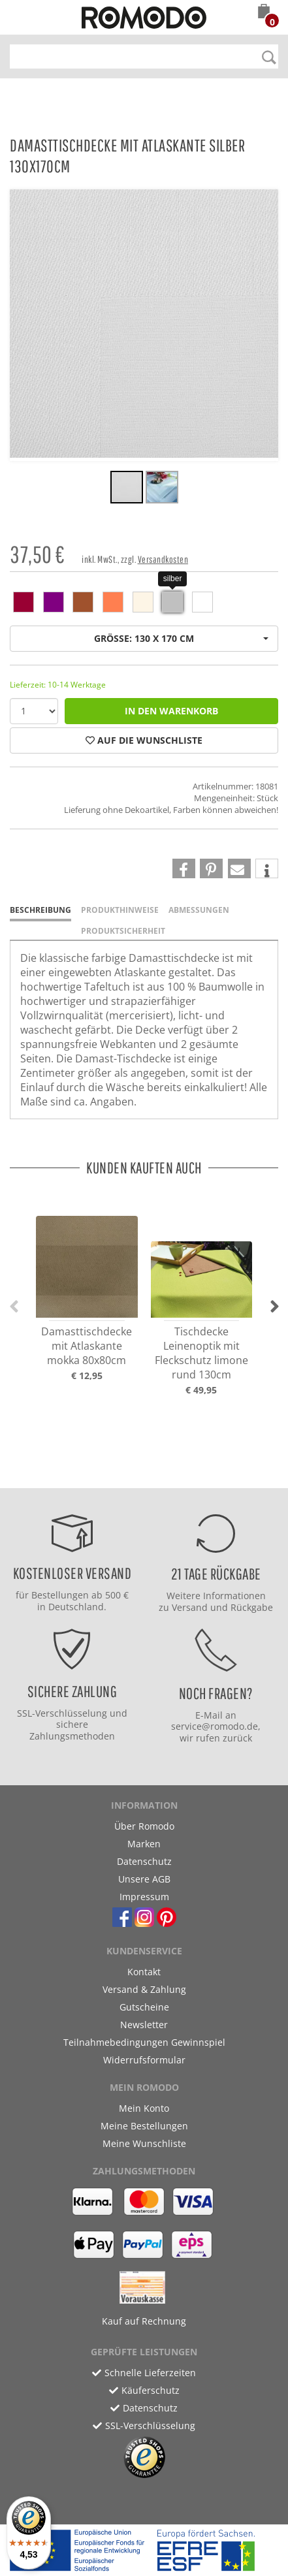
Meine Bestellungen (144, 2126)
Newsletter (144, 2024)
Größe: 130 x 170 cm (181, 638)
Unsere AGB (144, 1879)
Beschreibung (40, 909)
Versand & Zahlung (144, 1989)
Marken (144, 1843)
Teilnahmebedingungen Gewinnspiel (144, 2042)
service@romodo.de (214, 1726)
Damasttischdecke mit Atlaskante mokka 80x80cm (86, 1345)
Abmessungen (198, 909)
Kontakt (144, 1971)
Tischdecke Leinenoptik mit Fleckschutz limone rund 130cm (201, 1353)
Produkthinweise (120, 909)
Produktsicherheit (123, 930)
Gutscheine (144, 2007)
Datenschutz (144, 1861)
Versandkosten (163, 559)
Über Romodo (144, 1826)
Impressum (144, 1896)
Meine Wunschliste (144, 2143)
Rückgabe (252, 1607)
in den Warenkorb (171, 711)
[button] (264, 12)
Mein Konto (144, 2108)
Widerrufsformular (144, 2060)
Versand (190, 1607)
